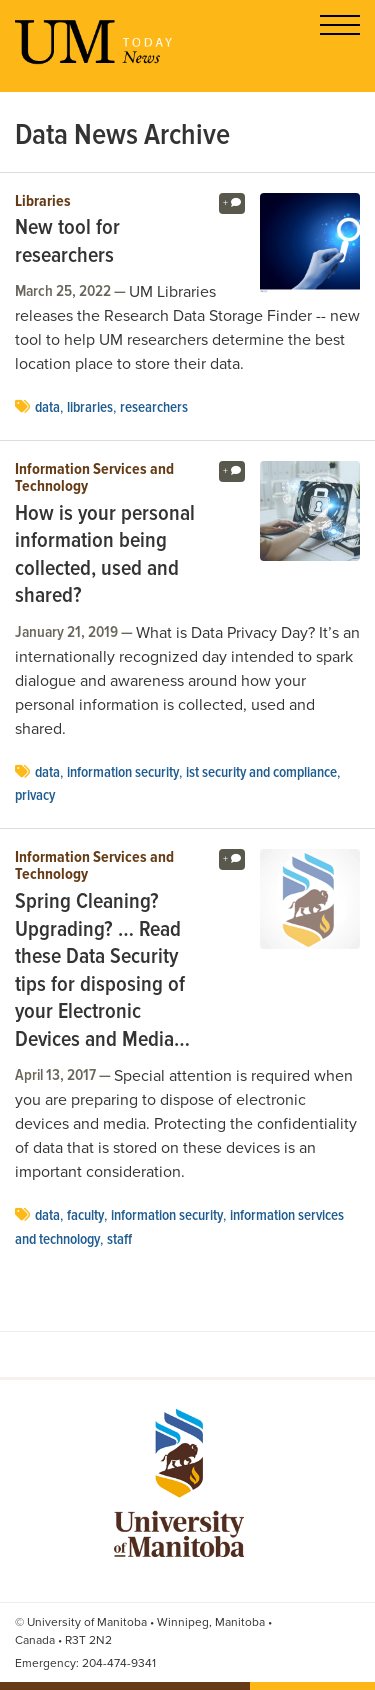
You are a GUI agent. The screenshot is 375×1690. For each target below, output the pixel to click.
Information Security (123, 773)
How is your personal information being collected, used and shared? (105, 556)
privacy (35, 796)
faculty (85, 1216)
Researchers (154, 408)
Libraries (43, 202)
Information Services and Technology (94, 478)
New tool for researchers (67, 242)
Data (47, 408)
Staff (119, 1240)
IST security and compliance (261, 773)
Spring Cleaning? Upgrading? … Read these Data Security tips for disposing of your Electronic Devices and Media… (102, 971)
